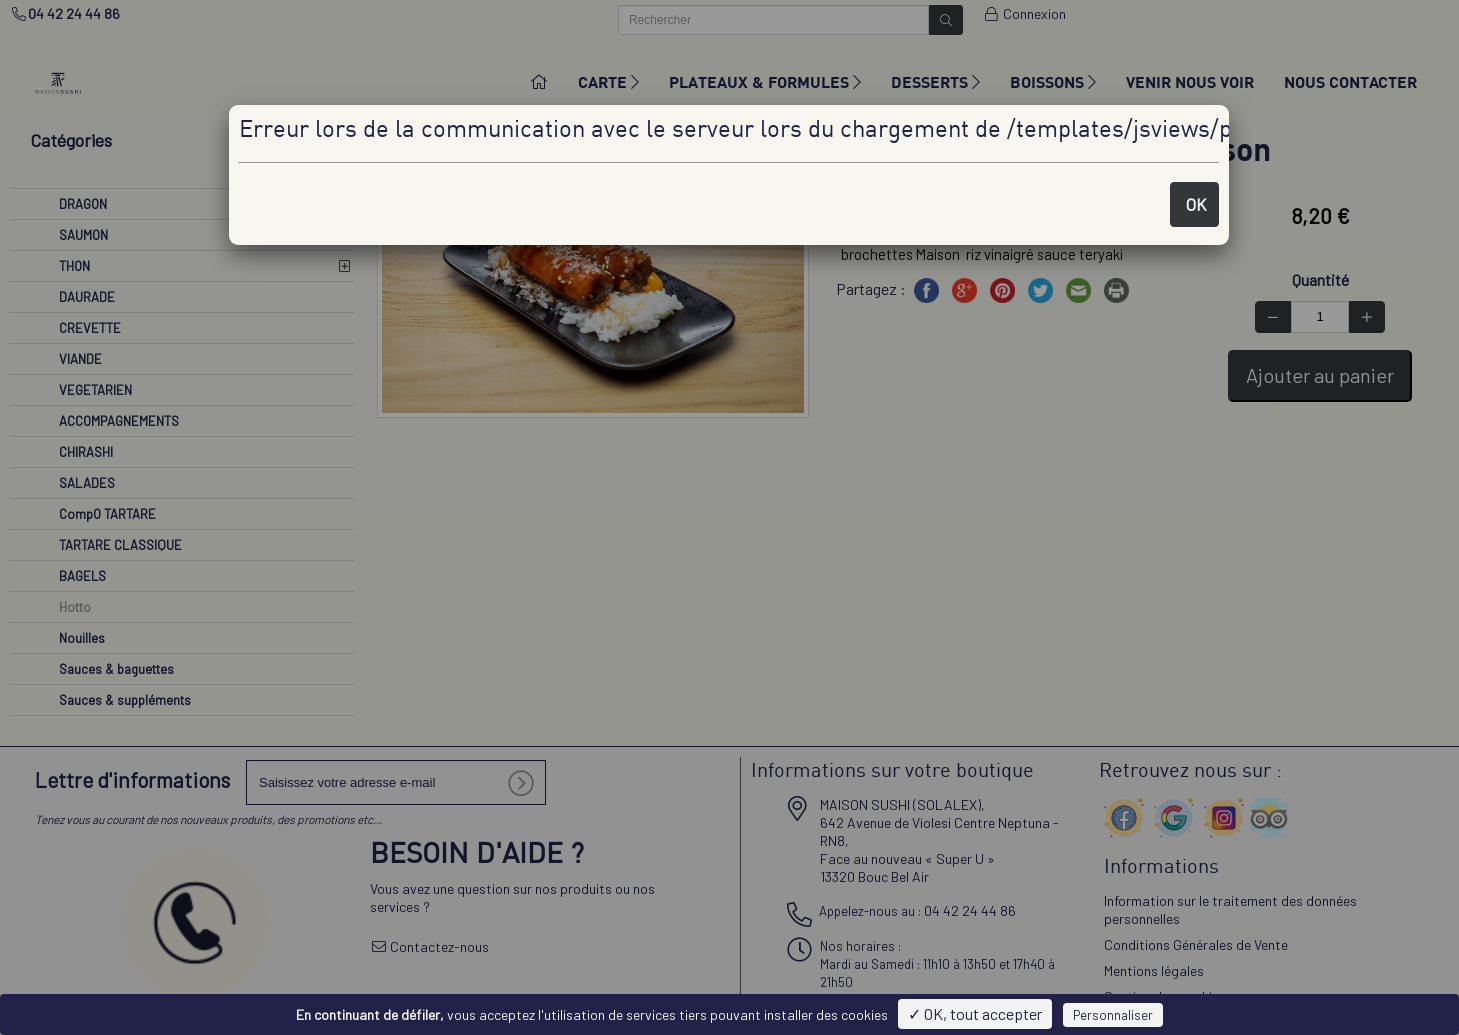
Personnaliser (1113, 1015)
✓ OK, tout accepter (975, 1013)
